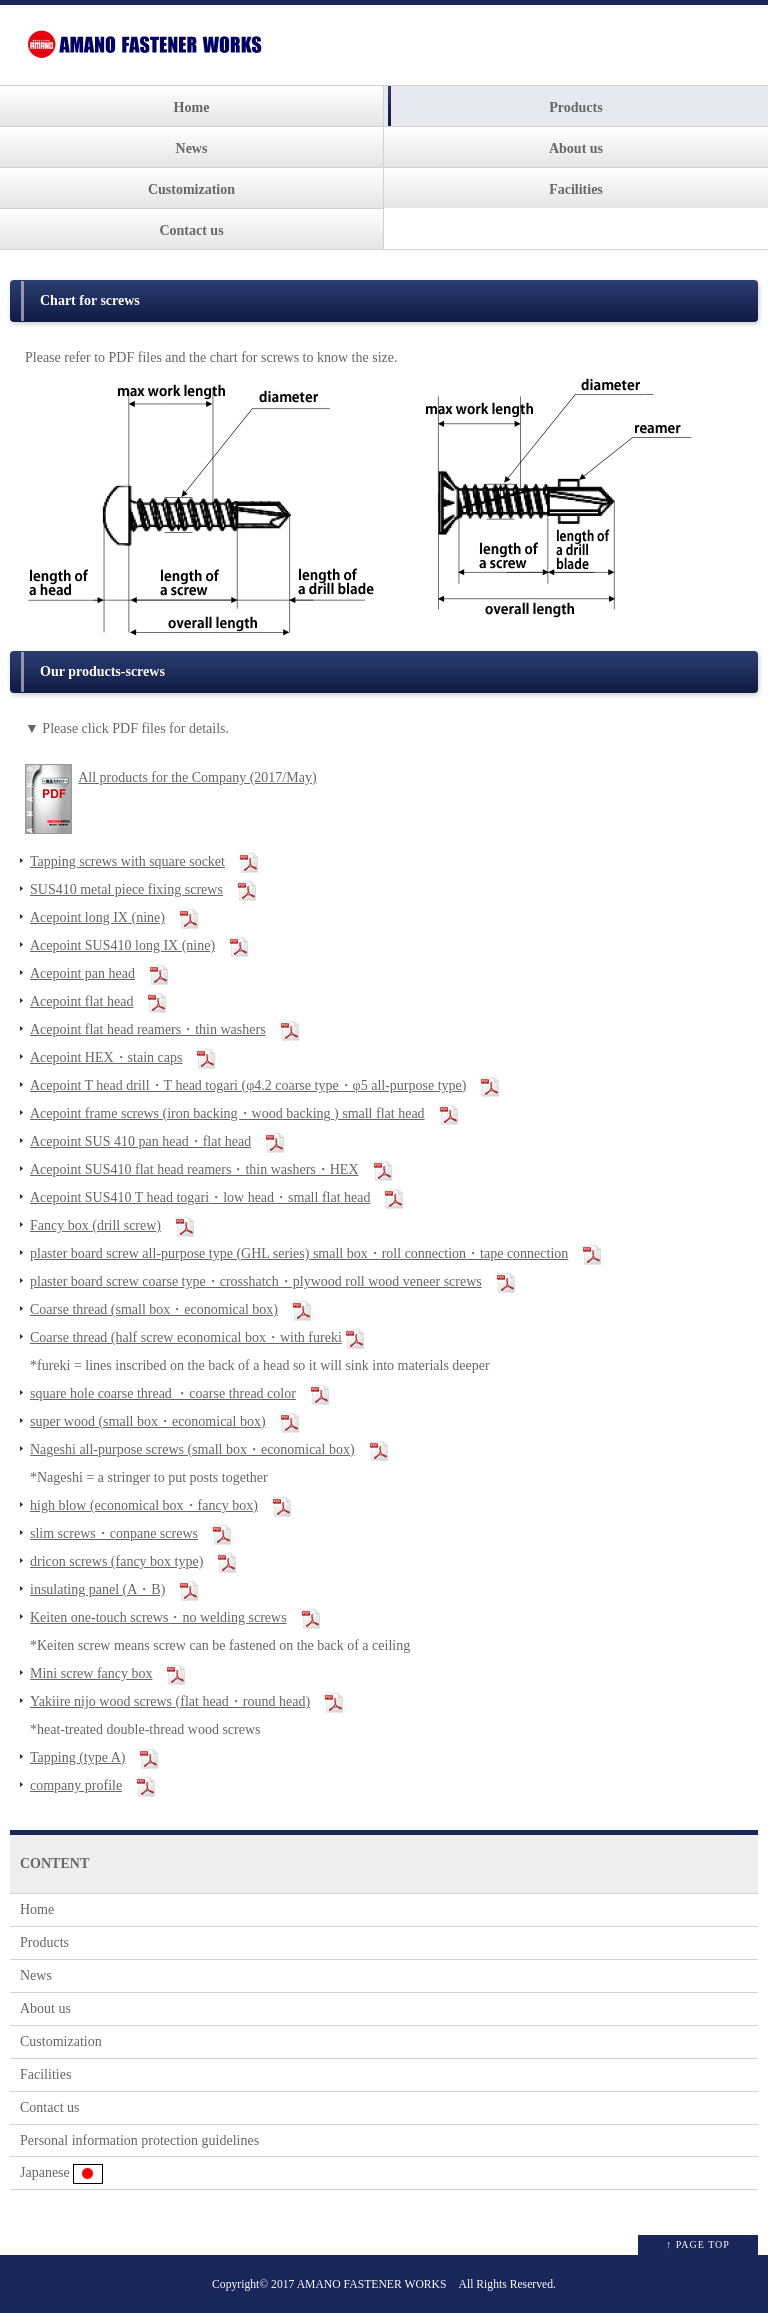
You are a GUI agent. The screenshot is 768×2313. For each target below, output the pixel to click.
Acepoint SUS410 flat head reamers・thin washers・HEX (194, 1169)
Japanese (61, 2174)
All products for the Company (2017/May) (197, 777)
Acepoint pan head (82, 973)
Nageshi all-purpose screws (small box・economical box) (192, 1449)
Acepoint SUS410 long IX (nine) (122, 945)
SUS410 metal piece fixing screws (126, 889)
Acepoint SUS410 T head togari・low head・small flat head (200, 1197)
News (192, 148)
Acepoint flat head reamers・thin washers (148, 1029)
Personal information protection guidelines (139, 2140)
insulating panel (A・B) (97, 1589)
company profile (76, 1785)
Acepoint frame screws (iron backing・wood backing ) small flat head (227, 1113)
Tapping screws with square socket (127, 861)
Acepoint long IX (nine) (97, 917)
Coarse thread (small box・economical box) (154, 1309)
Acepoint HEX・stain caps (106, 1057)
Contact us (191, 230)
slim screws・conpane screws (114, 1533)
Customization (191, 189)
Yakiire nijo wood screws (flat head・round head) (170, 1701)
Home (192, 107)
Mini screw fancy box (91, 1673)
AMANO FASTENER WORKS (372, 2284)
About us (576, 148)
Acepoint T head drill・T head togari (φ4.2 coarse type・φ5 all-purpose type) (248, 1085)
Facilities (576, 189)
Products (575, 107)
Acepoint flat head (81, 1001)
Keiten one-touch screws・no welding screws (158, 1617)
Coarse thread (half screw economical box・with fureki (186, 1337)
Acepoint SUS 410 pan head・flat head (140, 1141)
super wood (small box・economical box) (148, 1421)
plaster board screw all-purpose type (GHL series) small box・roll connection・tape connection (299, 1253)
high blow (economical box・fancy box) (144, 1505)
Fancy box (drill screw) (95, 1225)
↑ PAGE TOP (698, 2244)
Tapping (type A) (77, 1757)
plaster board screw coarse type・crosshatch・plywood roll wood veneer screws (256, 1281)
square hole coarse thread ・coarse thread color (163, 1393)
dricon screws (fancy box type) (116, 1561)
